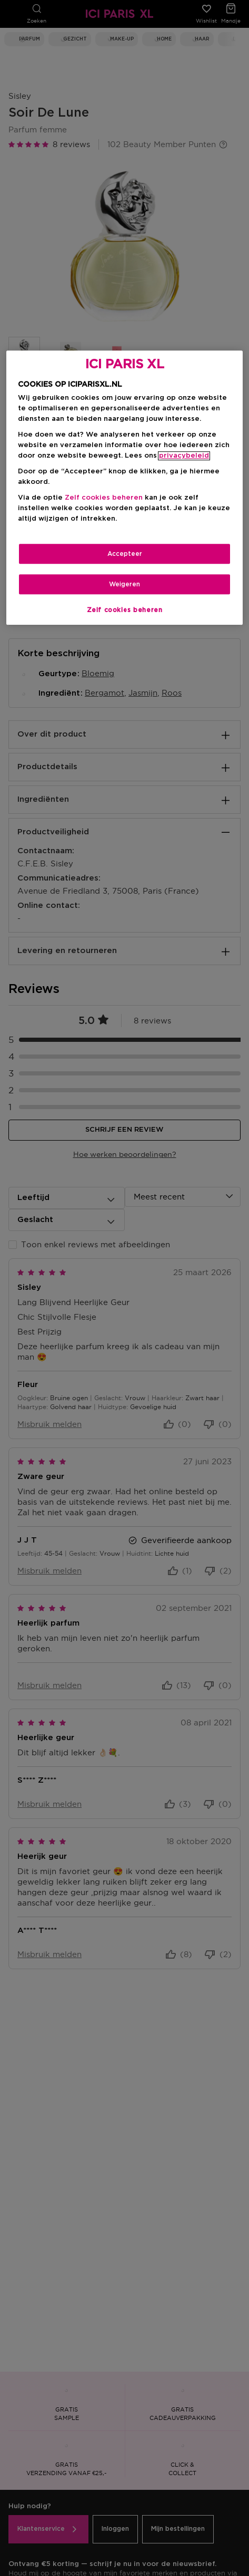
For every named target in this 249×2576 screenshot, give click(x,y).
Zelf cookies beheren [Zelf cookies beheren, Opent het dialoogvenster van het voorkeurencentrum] (125, 610)
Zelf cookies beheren (104, 497)
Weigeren (124, 584)
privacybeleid (184, 455)
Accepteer (124, 554)
